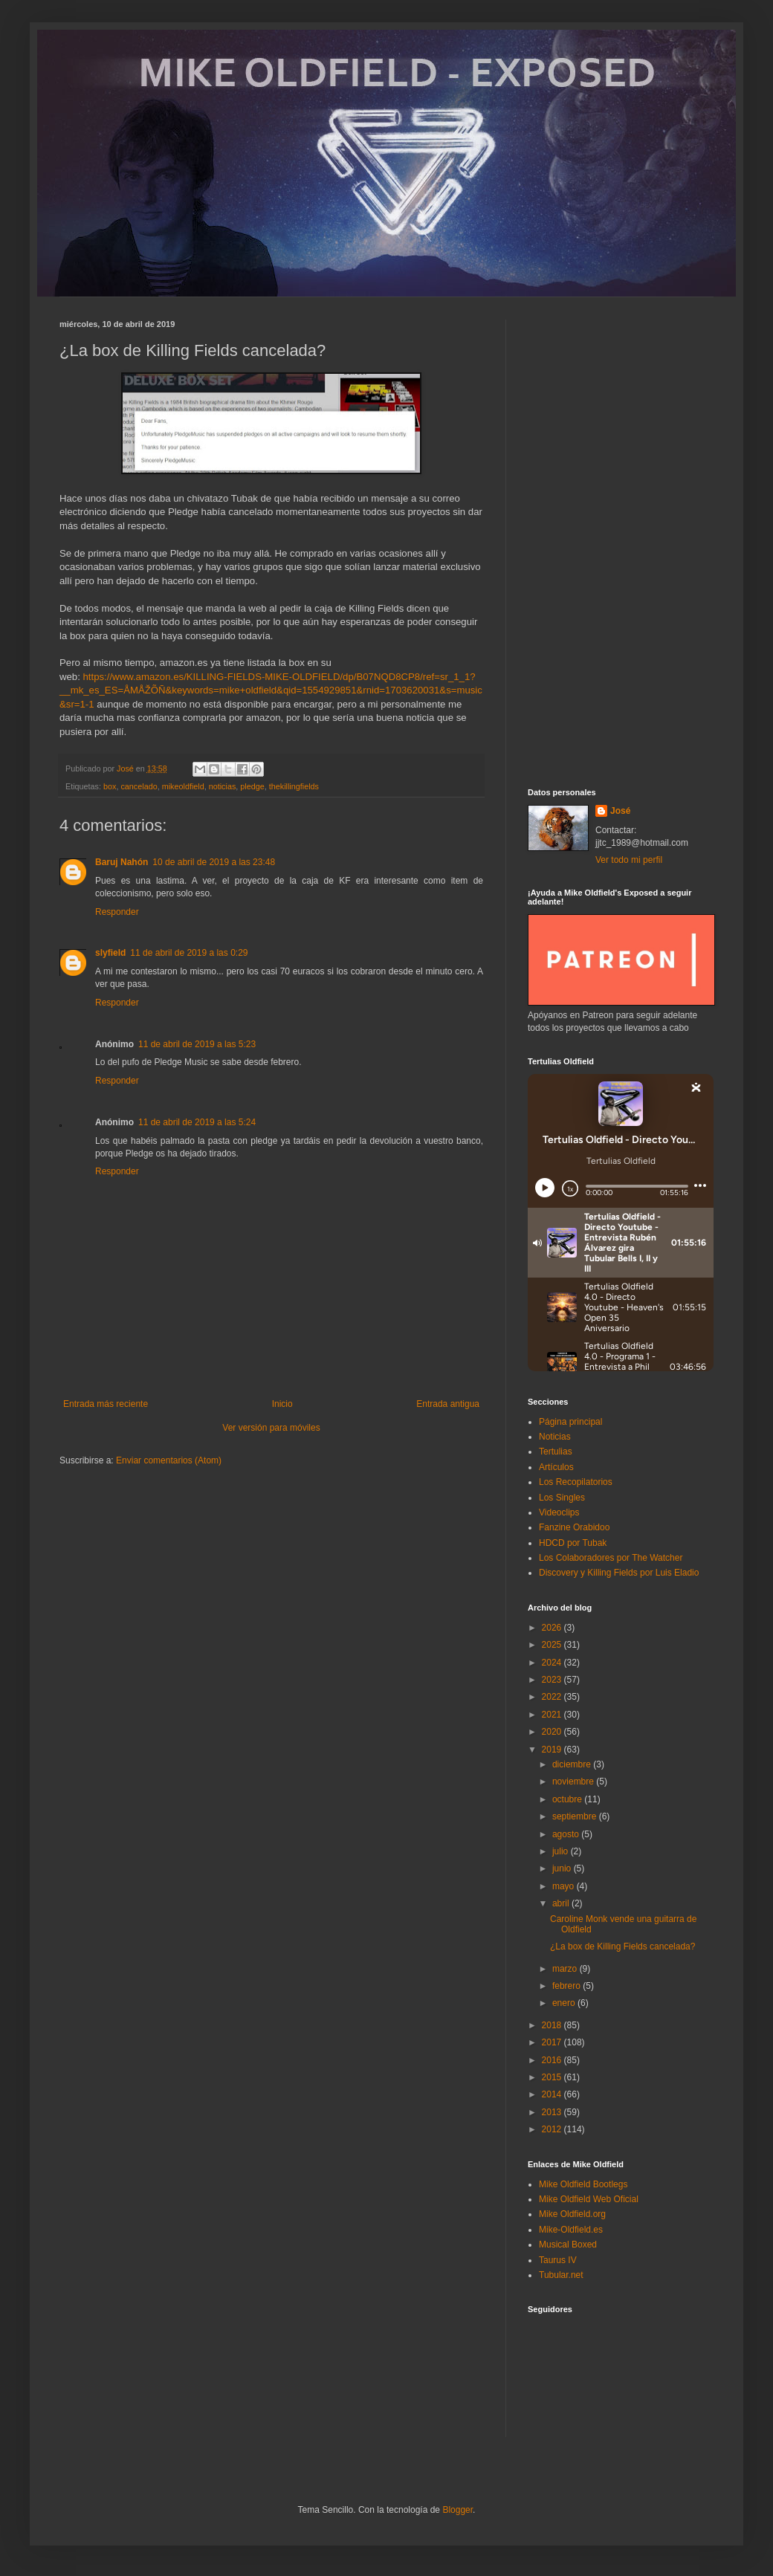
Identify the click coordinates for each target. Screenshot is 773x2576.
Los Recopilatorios (575, 1482)
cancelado (138, 786)
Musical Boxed (568, 2244)
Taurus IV (558, 2260)
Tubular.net (561, 2275)
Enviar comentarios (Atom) (168, 1460)
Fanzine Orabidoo (574, 1527)
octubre (568, 1799)
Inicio (282, 1404)
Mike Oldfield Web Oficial (588, 2199)
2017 (553, 2042)
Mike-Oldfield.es (571, 2229)
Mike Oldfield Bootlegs (583, 2184)
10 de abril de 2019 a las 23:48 (213, 862)
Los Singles (562, 1497)
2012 (553, 2129)
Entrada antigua (447, 1404)
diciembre (572, 1764)
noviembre (574, 1781)
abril (562, 1903)
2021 (553, 1714)
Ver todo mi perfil (628, 860)
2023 (553, 1679)
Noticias (555, 1436)
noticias (222, 786)
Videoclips (559, 1512)
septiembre (575, 1816)
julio (561, 1851)
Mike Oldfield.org (572, 2214)
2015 (553, 2077)
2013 (553, 2112)
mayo (564, 1886)
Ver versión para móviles (271, 1428)
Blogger (457, 2510)
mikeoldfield (183, 786)
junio (563, 1868)
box (109, 786)
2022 (553, 1697)
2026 (553, 1627)
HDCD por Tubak (573, 1543)
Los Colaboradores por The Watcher (610, 1558)
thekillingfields (294, 786)
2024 (553, 1662)
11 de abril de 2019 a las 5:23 (197, 1044)
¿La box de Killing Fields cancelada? (622, 1946)
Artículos (556, 1467)
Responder (117, 912)
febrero (567, 1986)
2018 (553, 2025)
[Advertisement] (621, 543)
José (620, 811)
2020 (553, 1731)
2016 (553, 2060)
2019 (553, 1749)
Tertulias (555, 1451)
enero (565, 2003)
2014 (553, 2094)
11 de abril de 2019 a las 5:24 (197, 1122)
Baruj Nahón (121, 862)
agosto (566, 1834)
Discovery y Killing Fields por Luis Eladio (619, 1572)
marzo (566, 1969)
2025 (553, 1645)
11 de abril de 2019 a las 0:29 (189, 953)
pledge (252, 786)
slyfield (110, 953)
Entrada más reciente (105, 1404)
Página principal (570, 1422)
